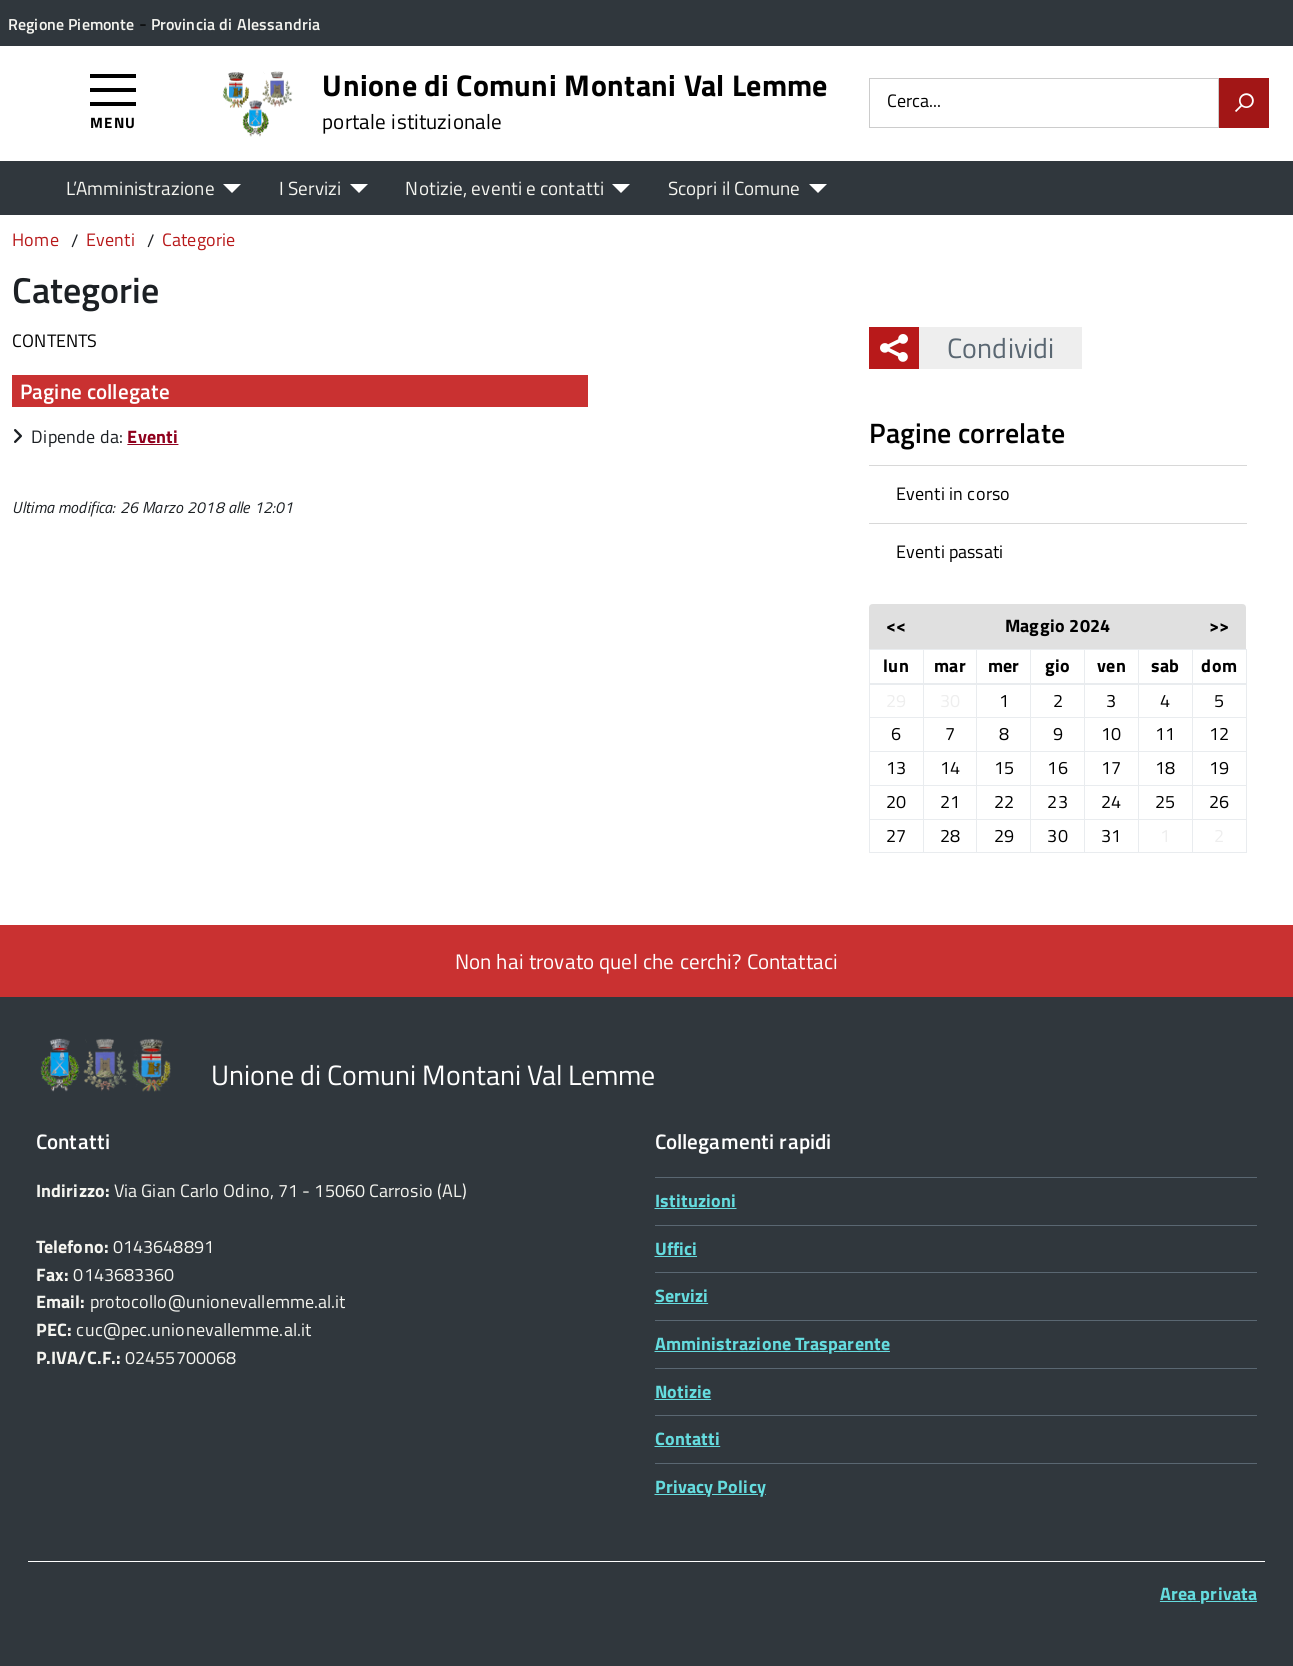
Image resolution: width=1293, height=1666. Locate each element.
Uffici (676, 1248)
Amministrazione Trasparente (772, 1343)
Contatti (688, 1438)
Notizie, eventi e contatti (504, 187)
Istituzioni (696, 1200)
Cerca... (914, 102)
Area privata (1208, 1593)
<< (896, 625)
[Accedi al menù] (113, 100)
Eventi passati (950, 551)
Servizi (682, 1295)
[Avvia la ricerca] (1244, 103)
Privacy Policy (710, 1486)
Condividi (986, 347)
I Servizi (310, 187)
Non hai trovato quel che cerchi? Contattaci (646, 961)
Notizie (683, 1391)
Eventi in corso (953, 493)
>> (1219, 625)
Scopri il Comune (734, 187)
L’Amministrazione (140, 187)
